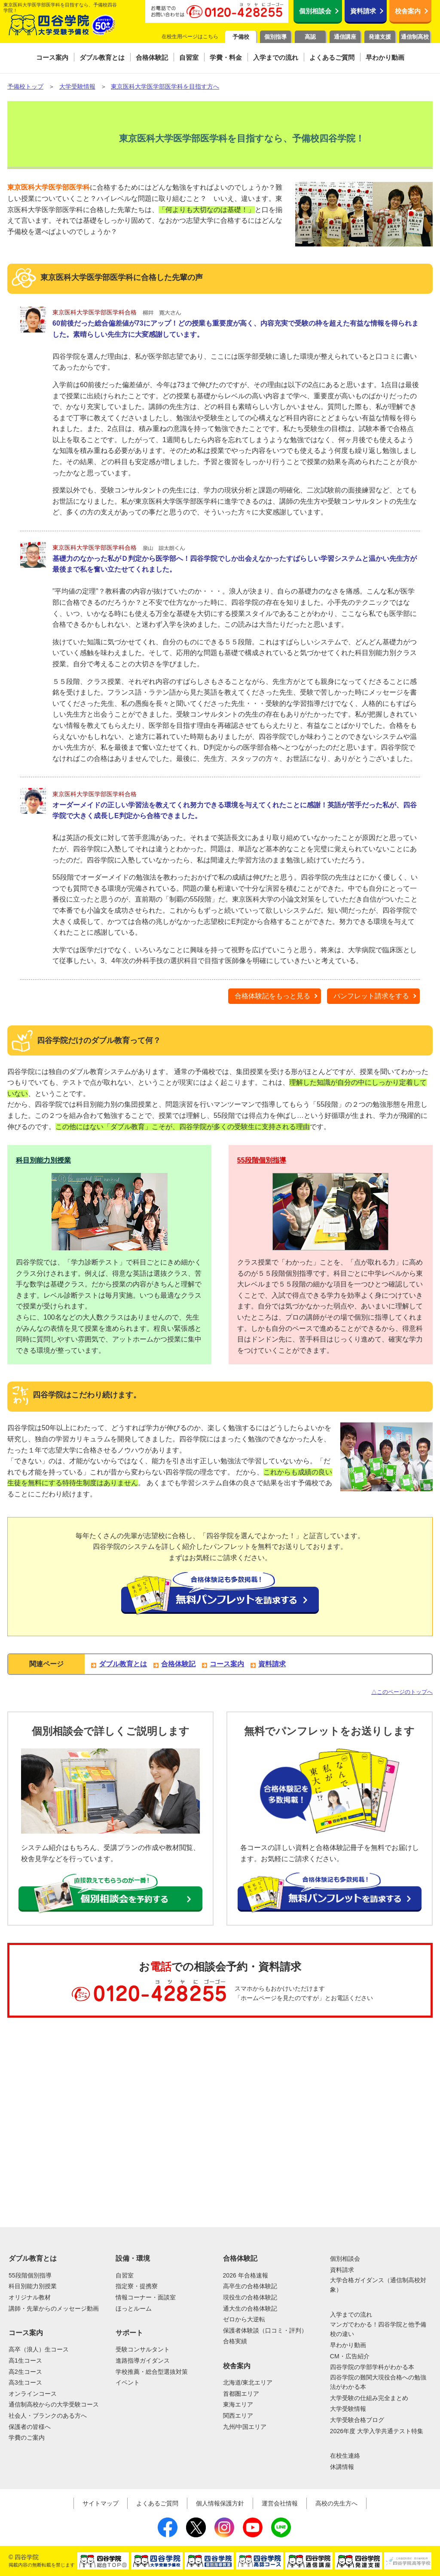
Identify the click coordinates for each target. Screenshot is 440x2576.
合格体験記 (178, 1664)
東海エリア (238, 2404)
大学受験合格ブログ (357, 2419)
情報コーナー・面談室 (146, 2297)
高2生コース (25, 2371)
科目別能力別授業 (43, 1160)
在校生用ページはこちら (190, 37)
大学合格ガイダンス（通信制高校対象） (378, 2285)
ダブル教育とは (123, 1664)
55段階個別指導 (261, 1160)
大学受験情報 (348, 2408)
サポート (129, 2332)
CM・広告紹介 (350, 2356)
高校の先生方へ (336, 2503)
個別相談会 (315, 11)
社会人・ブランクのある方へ (48, 2415)
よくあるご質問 (157, 2503)
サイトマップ (100, 2503)
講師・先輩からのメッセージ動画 (54, 2308)
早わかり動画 (348, 2345)
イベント (128, 2382)
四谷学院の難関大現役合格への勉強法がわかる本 (378, 2382)
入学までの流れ (351, 2314)
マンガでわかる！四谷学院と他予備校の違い (378, 2329)
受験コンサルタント (143, 2349)
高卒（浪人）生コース (39, 2349)
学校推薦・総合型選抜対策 (152, 2371)
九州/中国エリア (245, 2426)
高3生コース (25, 2382)
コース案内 (227, 1664)
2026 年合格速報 (245, 2275)
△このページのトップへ (402, 1692)
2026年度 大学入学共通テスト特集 (376, 2431)
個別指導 (275, 37)
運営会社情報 (280, 2503)
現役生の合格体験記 (250, 2297)
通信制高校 (415, 37)
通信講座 (345, 37)
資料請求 (363, 11)
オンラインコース (33, 2393)
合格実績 (235, 2341)
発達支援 (380, 37)
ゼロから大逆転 (244, 2319)
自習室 (125, 2275)
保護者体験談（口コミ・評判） (265, 2330)
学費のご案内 (27, 2437)
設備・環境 (133, 2258)
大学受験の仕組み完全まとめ (369, 2397)
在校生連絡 (345, 2455)
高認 (310, 37)
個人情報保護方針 (220, 2503)
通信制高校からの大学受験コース (54, 2404)
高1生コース (25, 2360)
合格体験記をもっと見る (272, 996)
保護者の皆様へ (30, 2426)
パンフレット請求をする (371, 996)
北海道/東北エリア (248, 2382)
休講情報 (342, 2466)
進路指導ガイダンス (143, 2360)
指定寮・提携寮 (137, 2286)
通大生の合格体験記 (250, 2308)
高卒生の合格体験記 (250, 2286)
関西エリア (238, 2415)
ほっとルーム (134, 2308)
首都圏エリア (241, 2393)
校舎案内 (408, 11)
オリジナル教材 (30, 2297)
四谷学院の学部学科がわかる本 (372, 2367)
